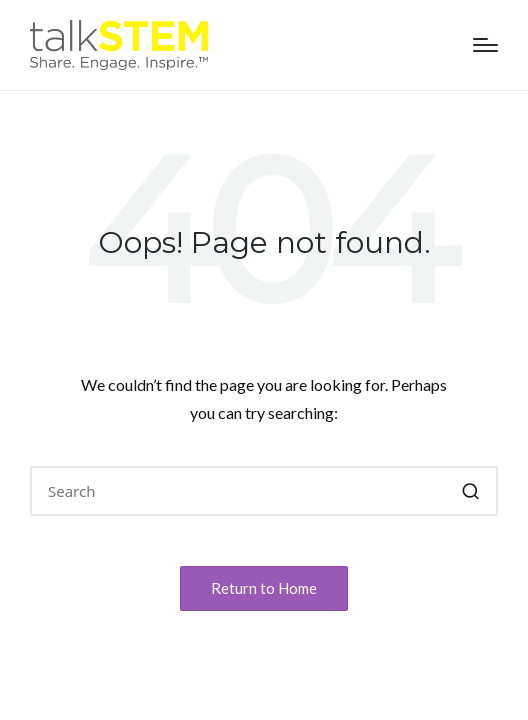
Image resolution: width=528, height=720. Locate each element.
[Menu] (485, 45)
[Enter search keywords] (264, 491)
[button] (470, 491)
